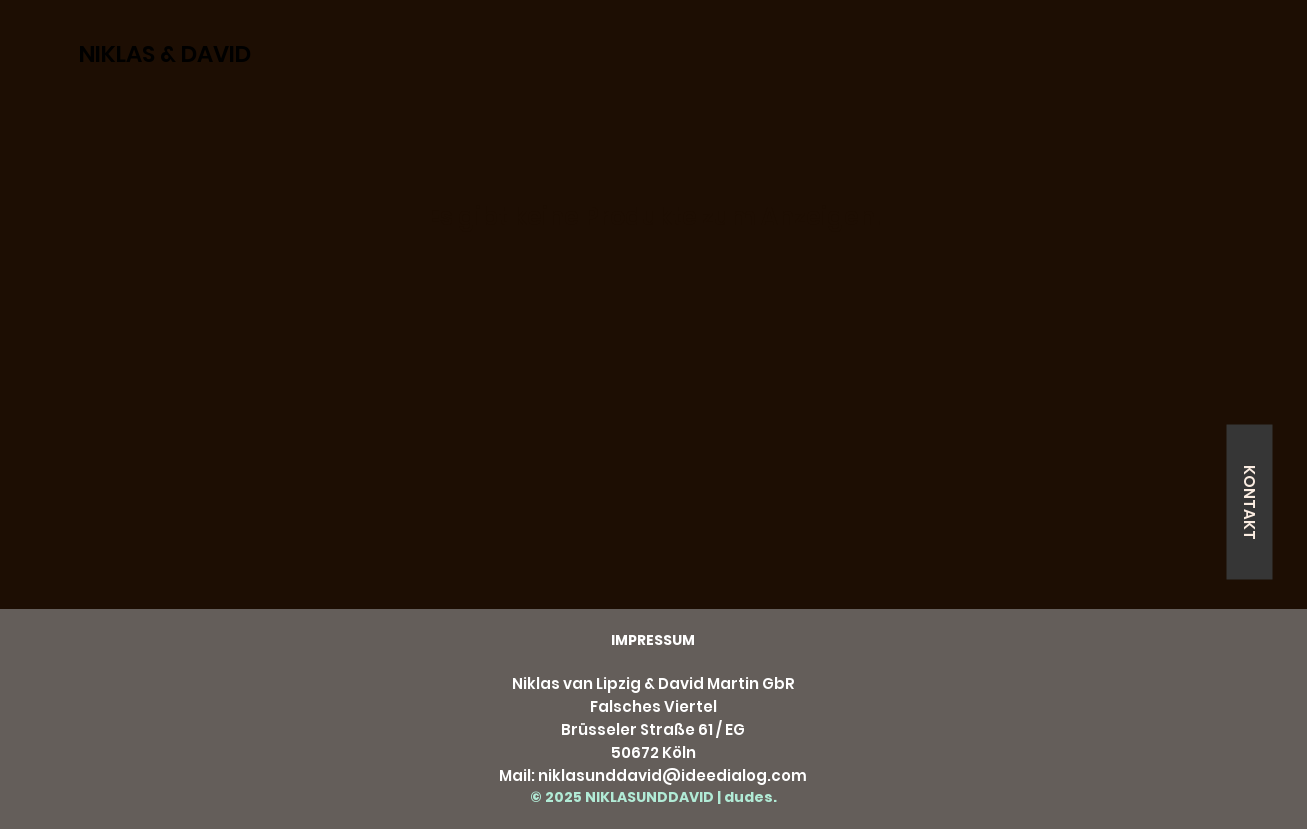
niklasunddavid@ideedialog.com (672, 775)
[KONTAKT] (1249, 501)
